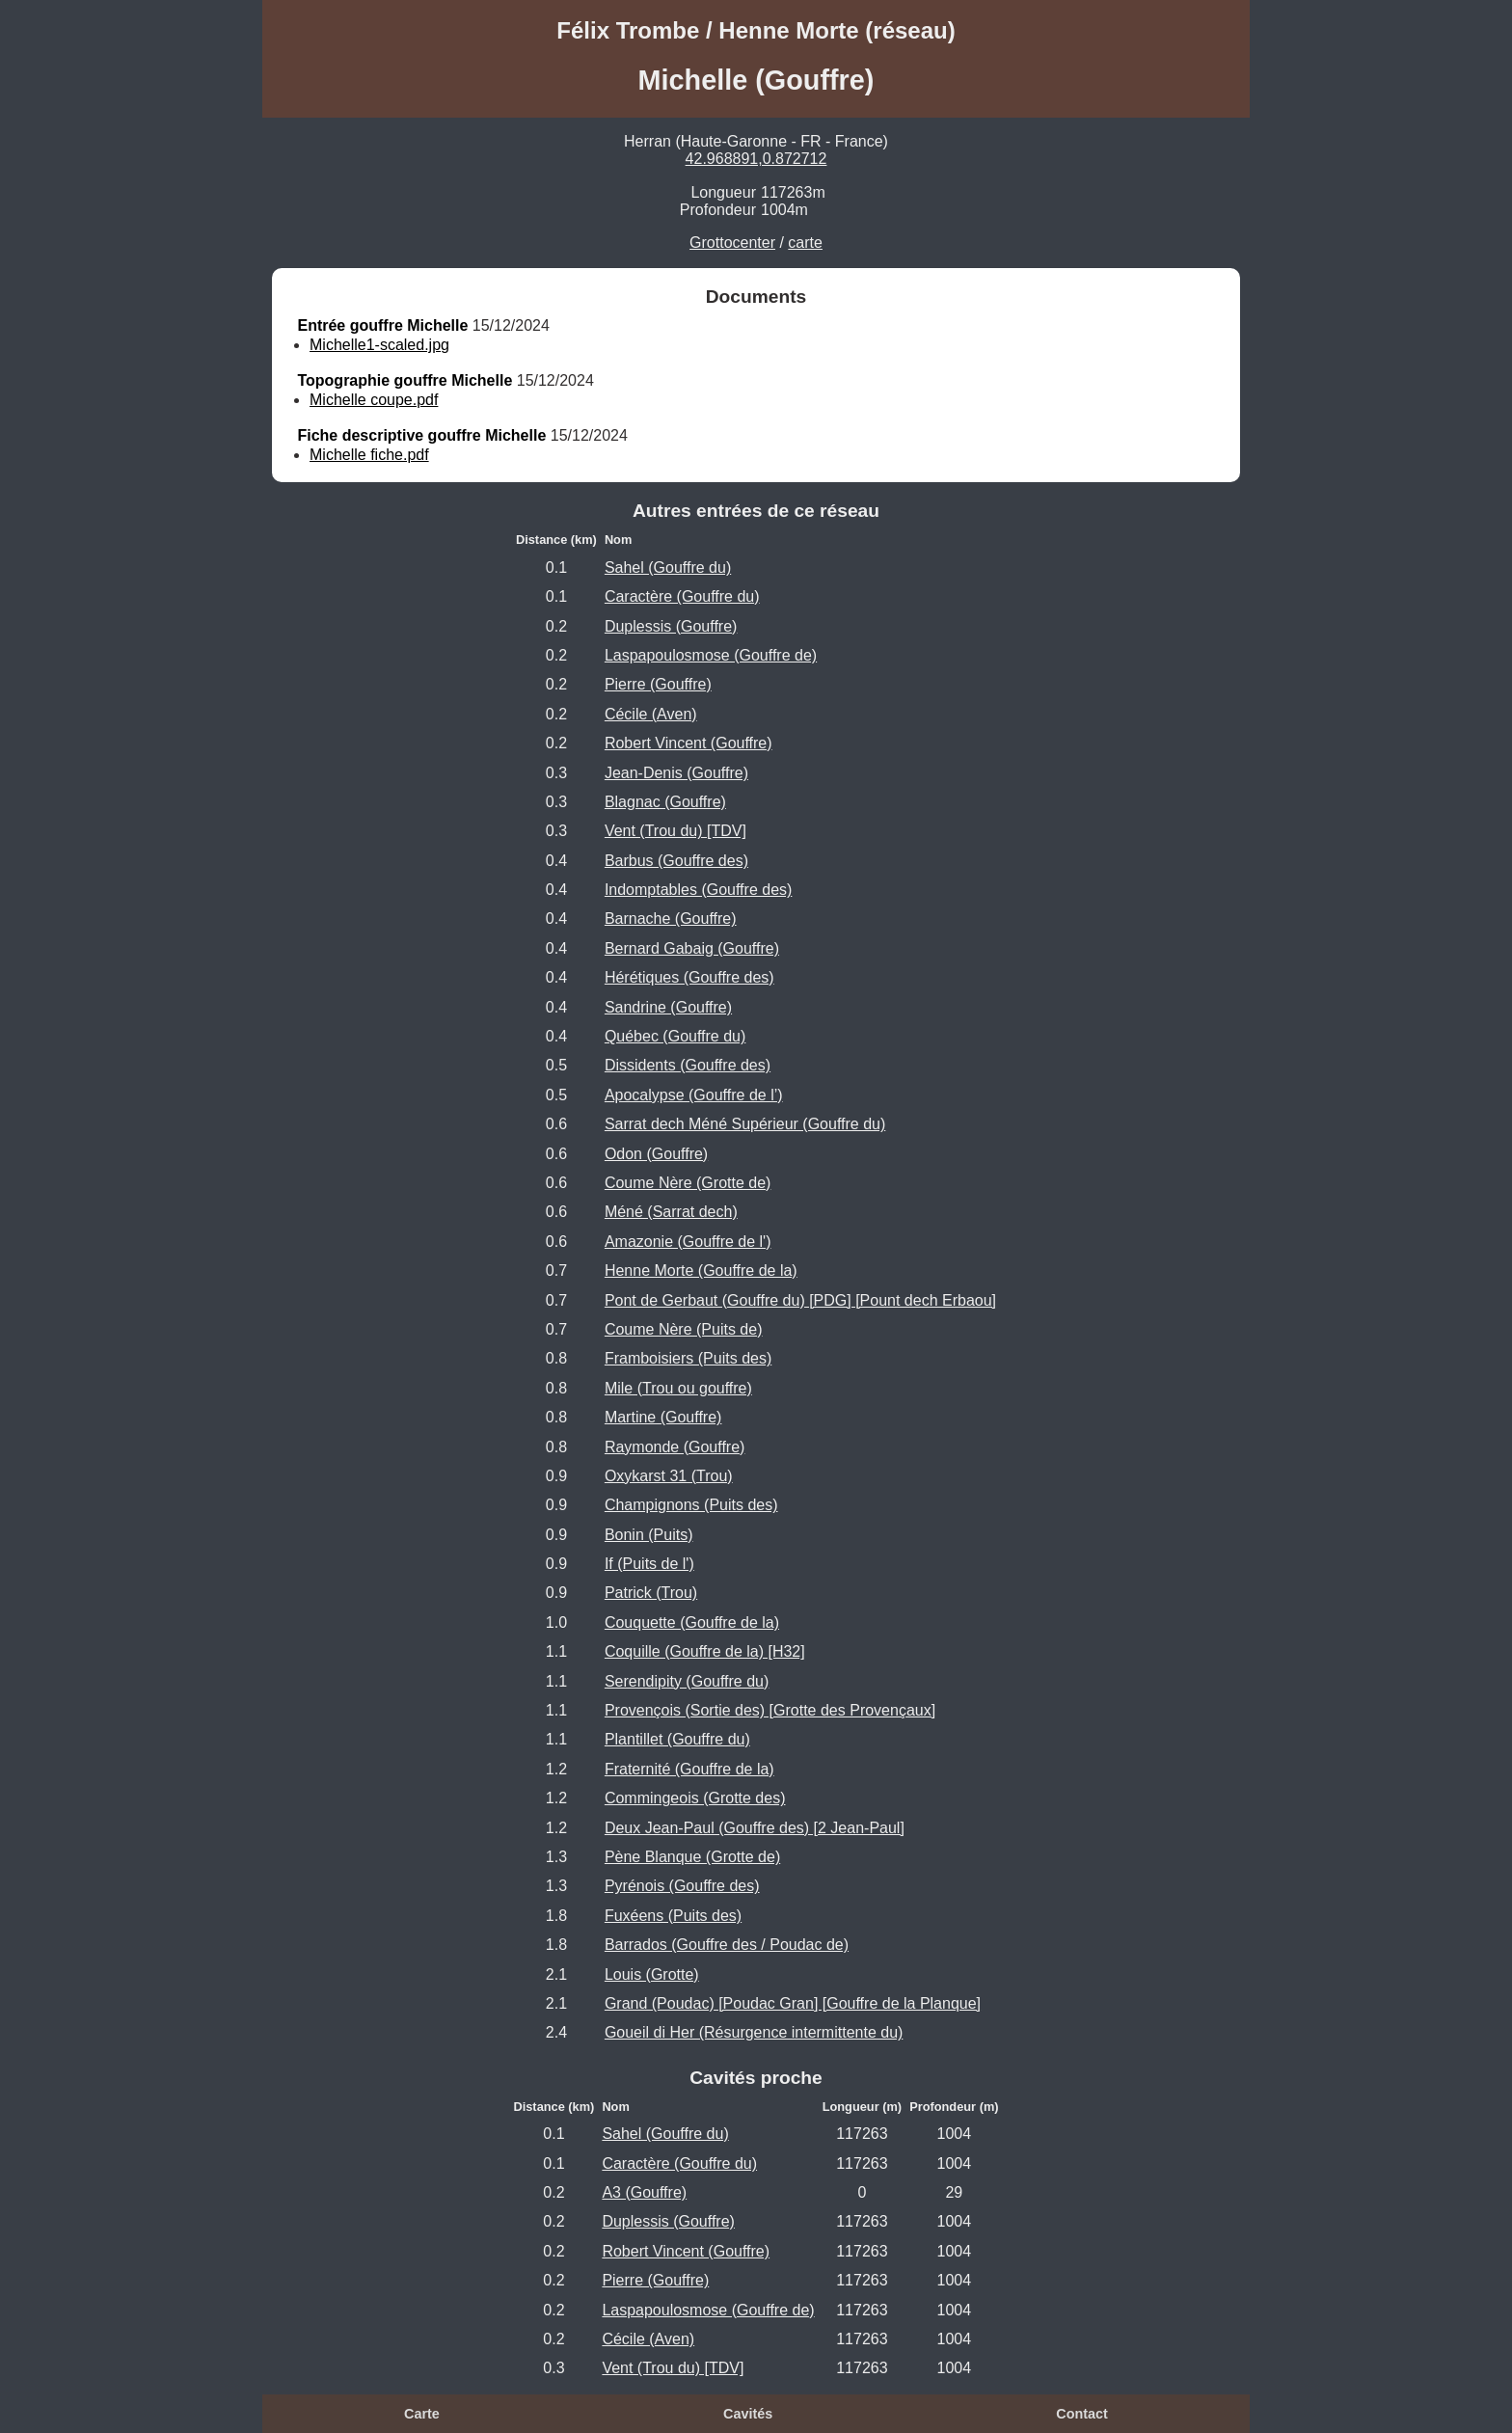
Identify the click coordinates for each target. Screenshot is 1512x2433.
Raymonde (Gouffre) (675, 1447)
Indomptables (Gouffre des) (698, 889)
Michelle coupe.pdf (374, 400)
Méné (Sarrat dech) (671, 1211)
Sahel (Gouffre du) (668, 567)
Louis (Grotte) (652, 1974)
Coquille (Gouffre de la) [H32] (705, 1651)
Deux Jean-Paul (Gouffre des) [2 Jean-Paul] (754, 1828)
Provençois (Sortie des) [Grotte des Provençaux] (770, 1710)
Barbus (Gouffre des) (676, 860)
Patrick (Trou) (651, 1592)
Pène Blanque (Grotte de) (692, 1857)
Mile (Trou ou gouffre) (678, 1388)
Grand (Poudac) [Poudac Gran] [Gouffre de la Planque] (793, 2003)
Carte (422, 2413)
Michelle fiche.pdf (369, 454)
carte (805, 242)
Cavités (747, 2413)
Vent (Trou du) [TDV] (675, 831)
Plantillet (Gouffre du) (677, 1739)
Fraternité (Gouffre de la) (689, 1769)
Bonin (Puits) (649, 1535)
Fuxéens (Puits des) (673, 1915)
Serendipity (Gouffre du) (687, 1681)
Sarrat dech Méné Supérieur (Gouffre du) (745, 1124)
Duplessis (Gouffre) (671, 626)
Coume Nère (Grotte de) (688, 1183)
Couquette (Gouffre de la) (692, 1622)
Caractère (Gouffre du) (682, 596)
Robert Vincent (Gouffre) (688, 743)
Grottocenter (732, 242)
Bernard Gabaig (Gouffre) (692, 948)
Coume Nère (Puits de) (684, 1329)
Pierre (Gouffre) (658, 684)
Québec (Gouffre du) (675, 1036)
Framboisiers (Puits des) (688, 1358)
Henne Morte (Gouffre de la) (701, 1270)
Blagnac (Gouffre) (665, 802)
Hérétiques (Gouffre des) (689, 977)
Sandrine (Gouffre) (668, 1007)
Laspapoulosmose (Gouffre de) (711, 655)
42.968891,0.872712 (756, 158)
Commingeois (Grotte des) (695, 1798)
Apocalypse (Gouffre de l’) (694, 1095)
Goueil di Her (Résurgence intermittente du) (754, 2032)
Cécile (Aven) (651, 714)
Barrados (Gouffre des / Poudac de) (727, 1944)
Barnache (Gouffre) (671, 918)
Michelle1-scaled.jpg (379, 345)
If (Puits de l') (649, 1563)
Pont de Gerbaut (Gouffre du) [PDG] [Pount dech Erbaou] (800, 1300)
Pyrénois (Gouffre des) (682, 1886)
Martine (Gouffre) (663, 1417)
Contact (1082, 2413)
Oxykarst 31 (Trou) (669, 1476)
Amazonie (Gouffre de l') (688, 1241)
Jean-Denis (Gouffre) (676, 773)
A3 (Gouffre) (644, 2192)
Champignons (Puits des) (691, 1505)
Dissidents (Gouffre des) (687, 1065)
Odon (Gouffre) (656, 1154)
